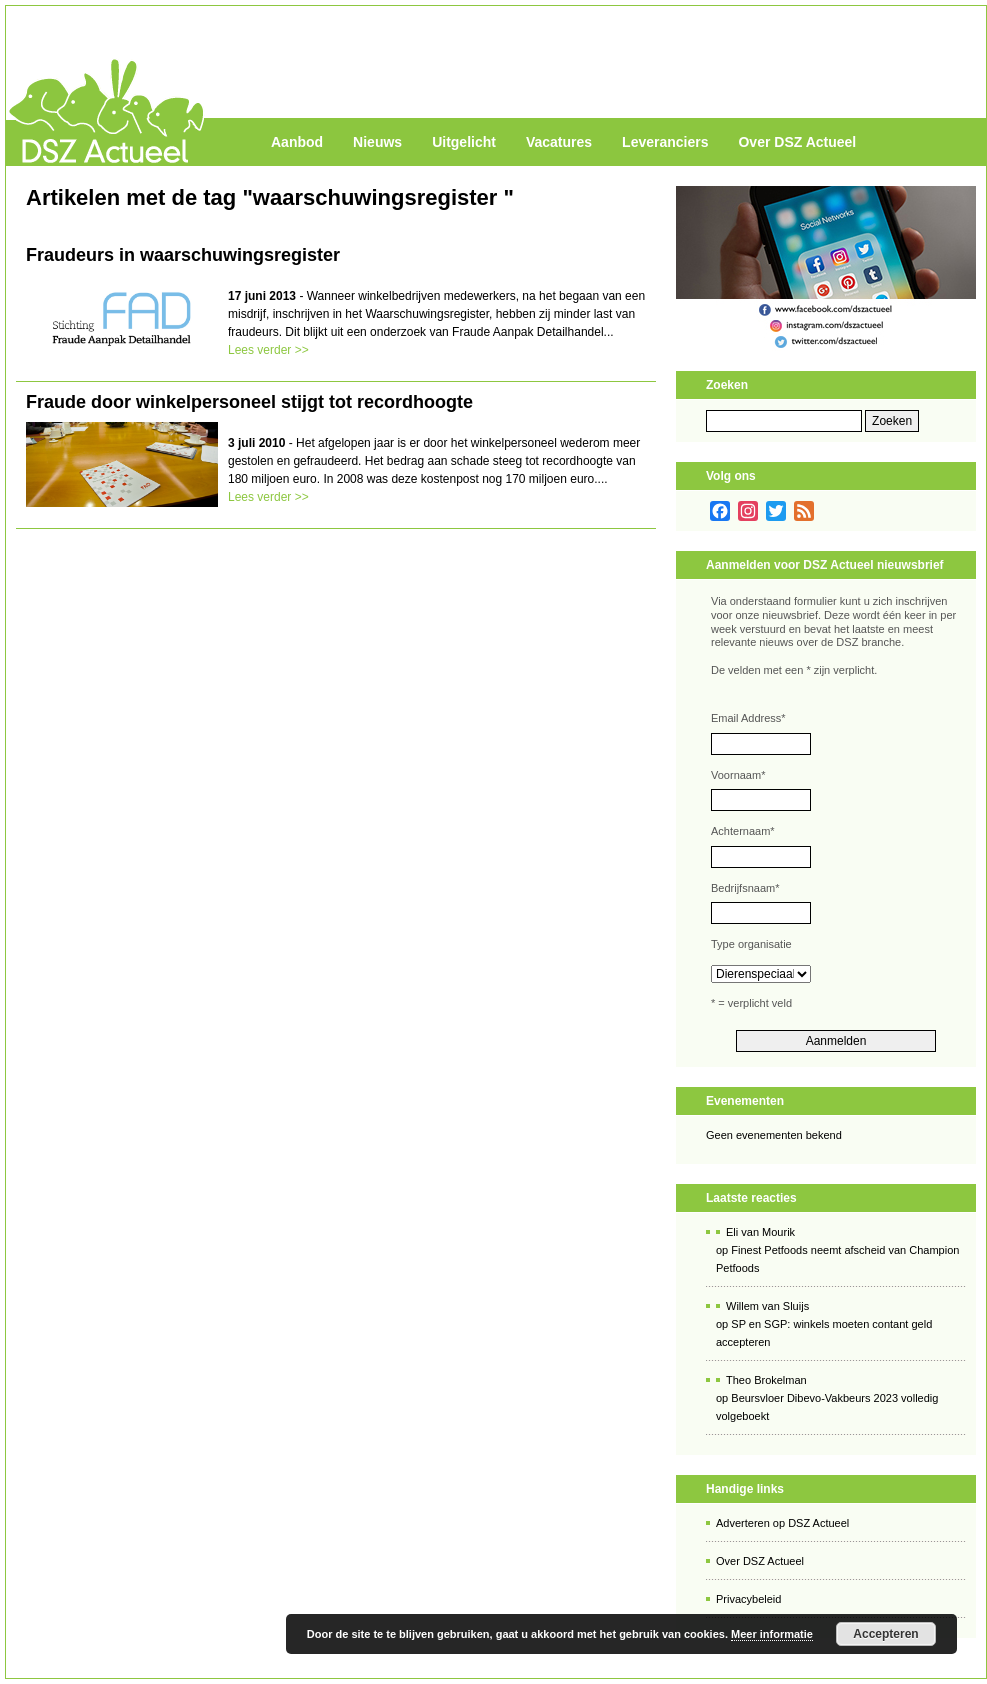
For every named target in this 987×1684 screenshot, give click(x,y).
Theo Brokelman (766, 1380)
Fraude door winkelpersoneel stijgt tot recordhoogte (249, 402)
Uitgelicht (464, 142)
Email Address (748, 718)
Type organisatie (751, 944)
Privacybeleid (748, 1599)
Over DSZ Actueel (797, 142)
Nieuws (377, 142)
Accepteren (885, 1634)
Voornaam (738, 775)
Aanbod (297, 142)
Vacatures (559, 142)
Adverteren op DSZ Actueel (782, 1523)
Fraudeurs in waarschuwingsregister (183, 255)
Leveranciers (665, 142)
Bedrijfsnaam (745, 888)
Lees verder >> (268, 350)
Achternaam (743, 831)
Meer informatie (772, 1634)
